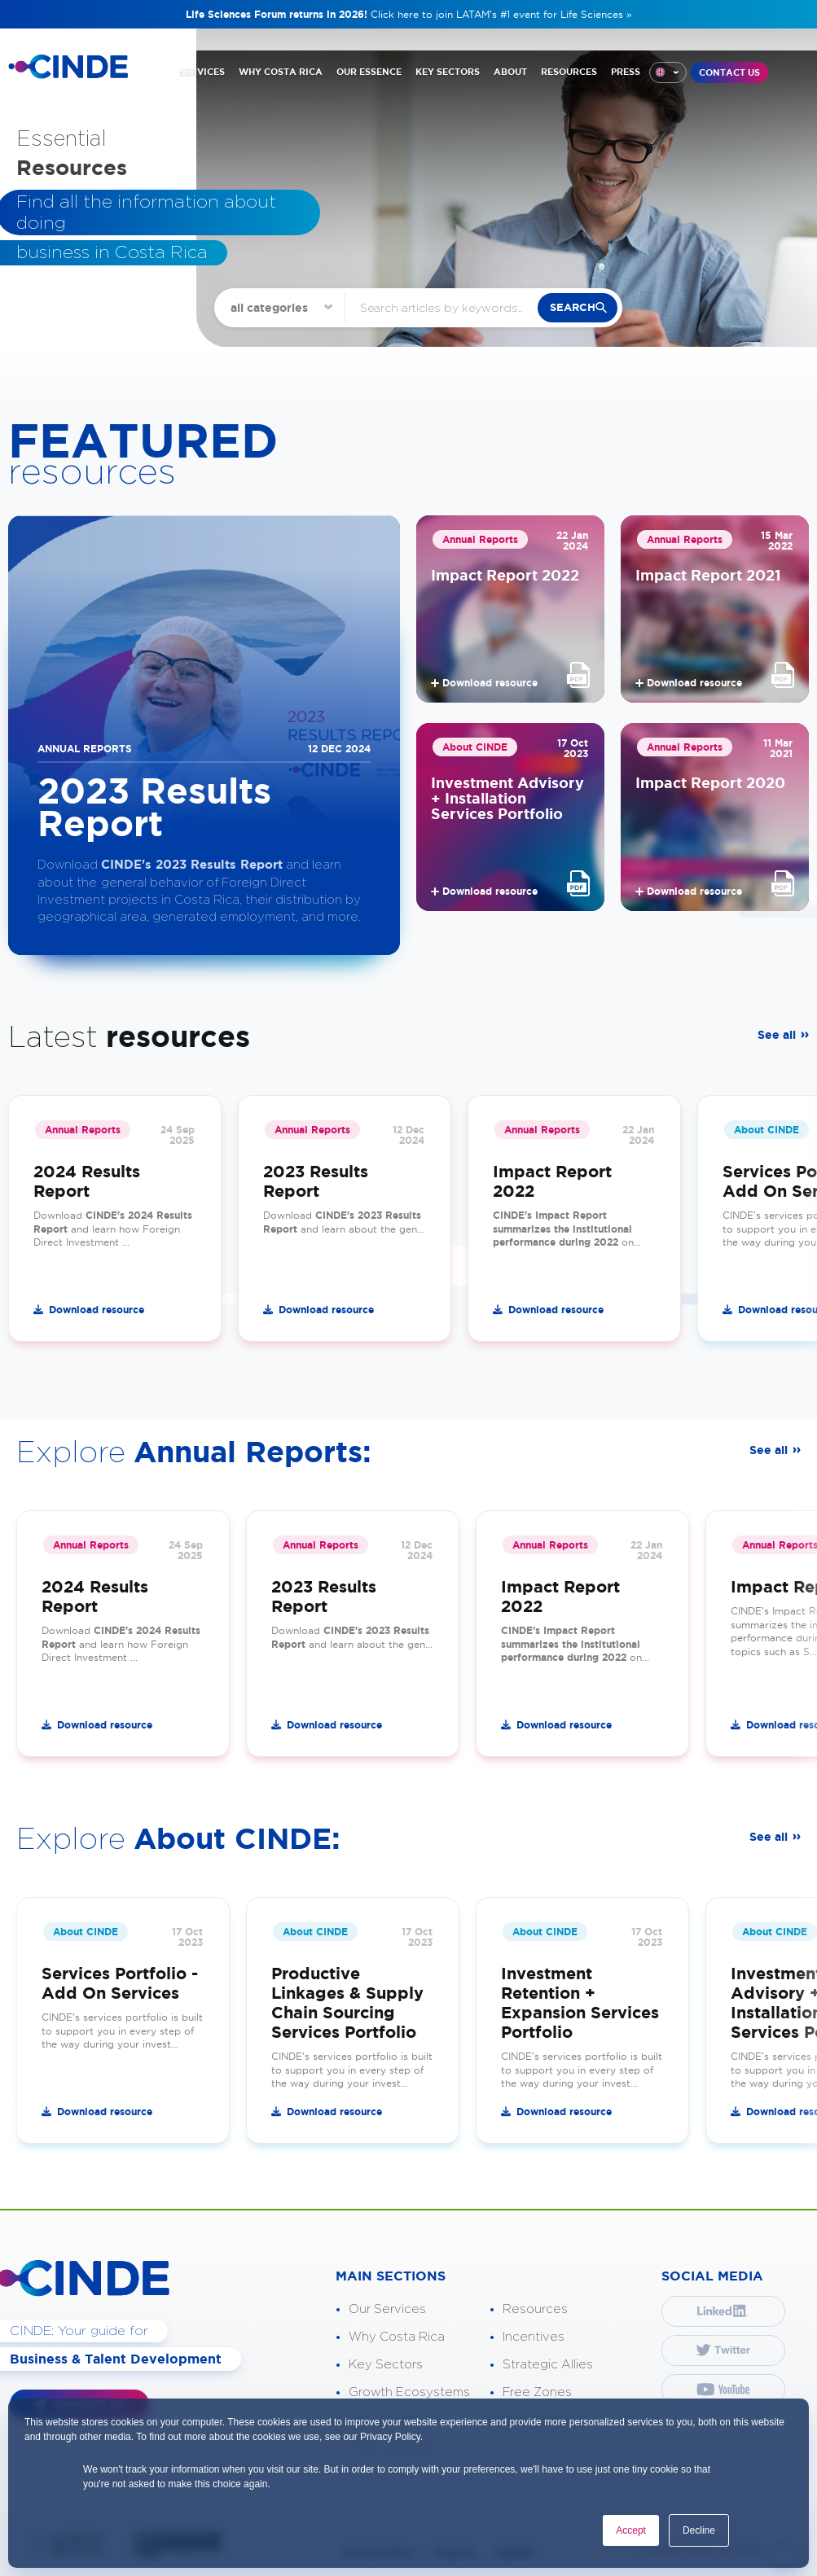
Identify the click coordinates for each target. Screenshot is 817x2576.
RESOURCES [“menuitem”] (569, 72)
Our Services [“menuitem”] (387, 2309)
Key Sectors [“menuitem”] (386, 2365)
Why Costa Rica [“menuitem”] (397, 2337)
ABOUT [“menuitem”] (510, 72)
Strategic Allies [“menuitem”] (548, 2365)
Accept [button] (631, 2530)
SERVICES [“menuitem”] (202, 72)
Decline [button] (699, 2530)
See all (777, 1034)
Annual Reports (480, 539)
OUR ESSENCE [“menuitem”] (369, 72)
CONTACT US (729, 72)
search (572, 307)
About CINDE (474, 747)
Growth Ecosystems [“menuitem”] (409, 2392)
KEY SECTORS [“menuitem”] (447, 72)
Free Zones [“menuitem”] (537, 2392)
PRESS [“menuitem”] (625, 72)
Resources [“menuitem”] (535, 2309)
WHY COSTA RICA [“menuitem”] (281, 72)
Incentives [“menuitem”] (533, 2337)
